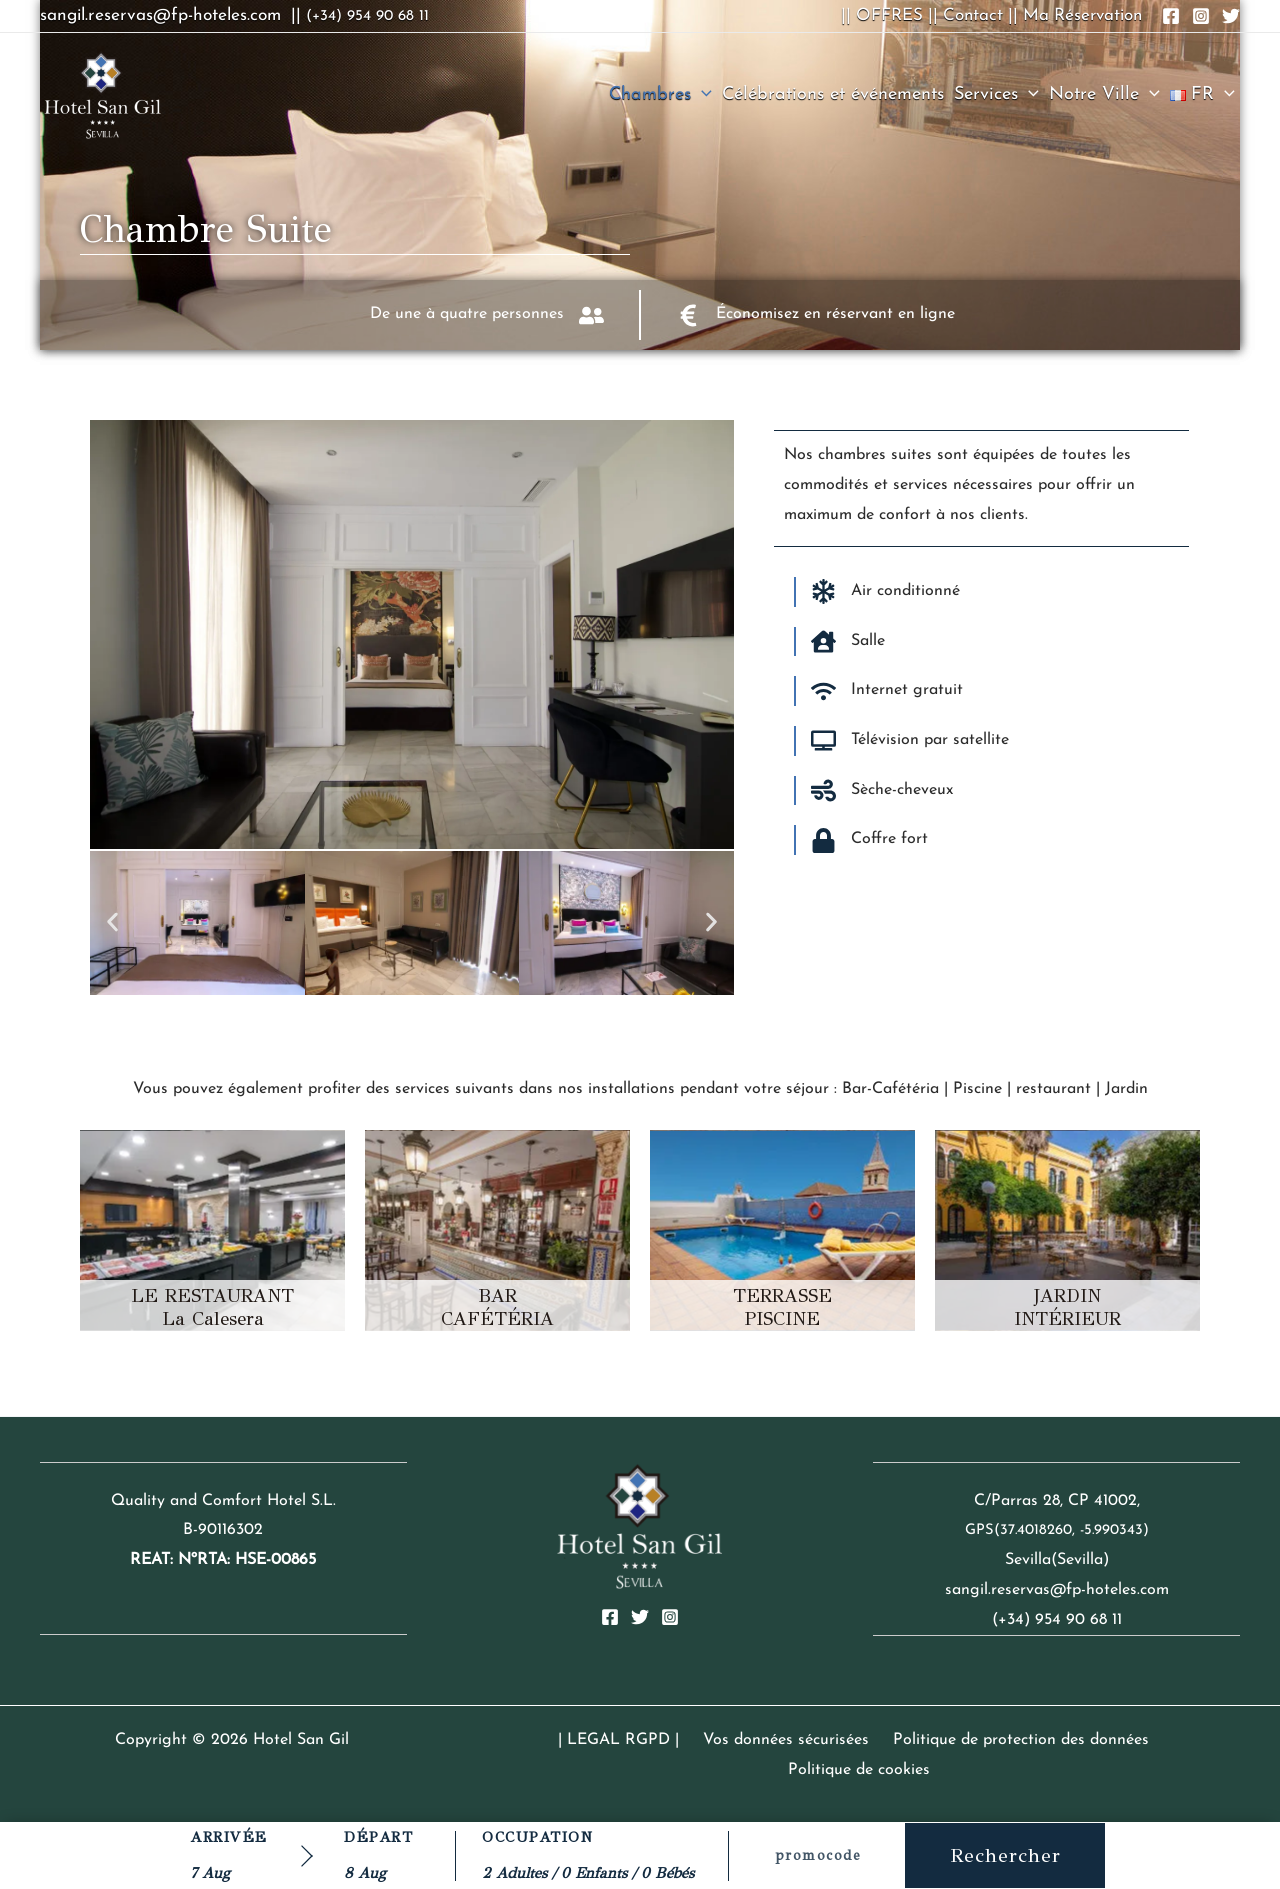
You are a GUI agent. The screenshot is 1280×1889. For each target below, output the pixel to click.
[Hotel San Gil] (102, 94)
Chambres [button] (660, 95)
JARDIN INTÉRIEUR (1067, 1307)
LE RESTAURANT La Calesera (212, 1307)
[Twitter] (640, 1617)
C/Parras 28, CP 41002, (1057, 1501)
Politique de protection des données (937, 1740)
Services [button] (996, 95)
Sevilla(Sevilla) (1057, 1560)
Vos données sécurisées (710, 1740)
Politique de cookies (1152, 1740)
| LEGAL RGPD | (550, 1740)
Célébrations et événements (833, 94)
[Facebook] (610, 1617)
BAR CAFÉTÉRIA (497, 1307)
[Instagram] (670, 1617)
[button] (701, 95)
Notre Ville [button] (1104, 95)
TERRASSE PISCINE (782, 1307)
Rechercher (1005, 1855)
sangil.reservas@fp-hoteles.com (1057, 1590)
